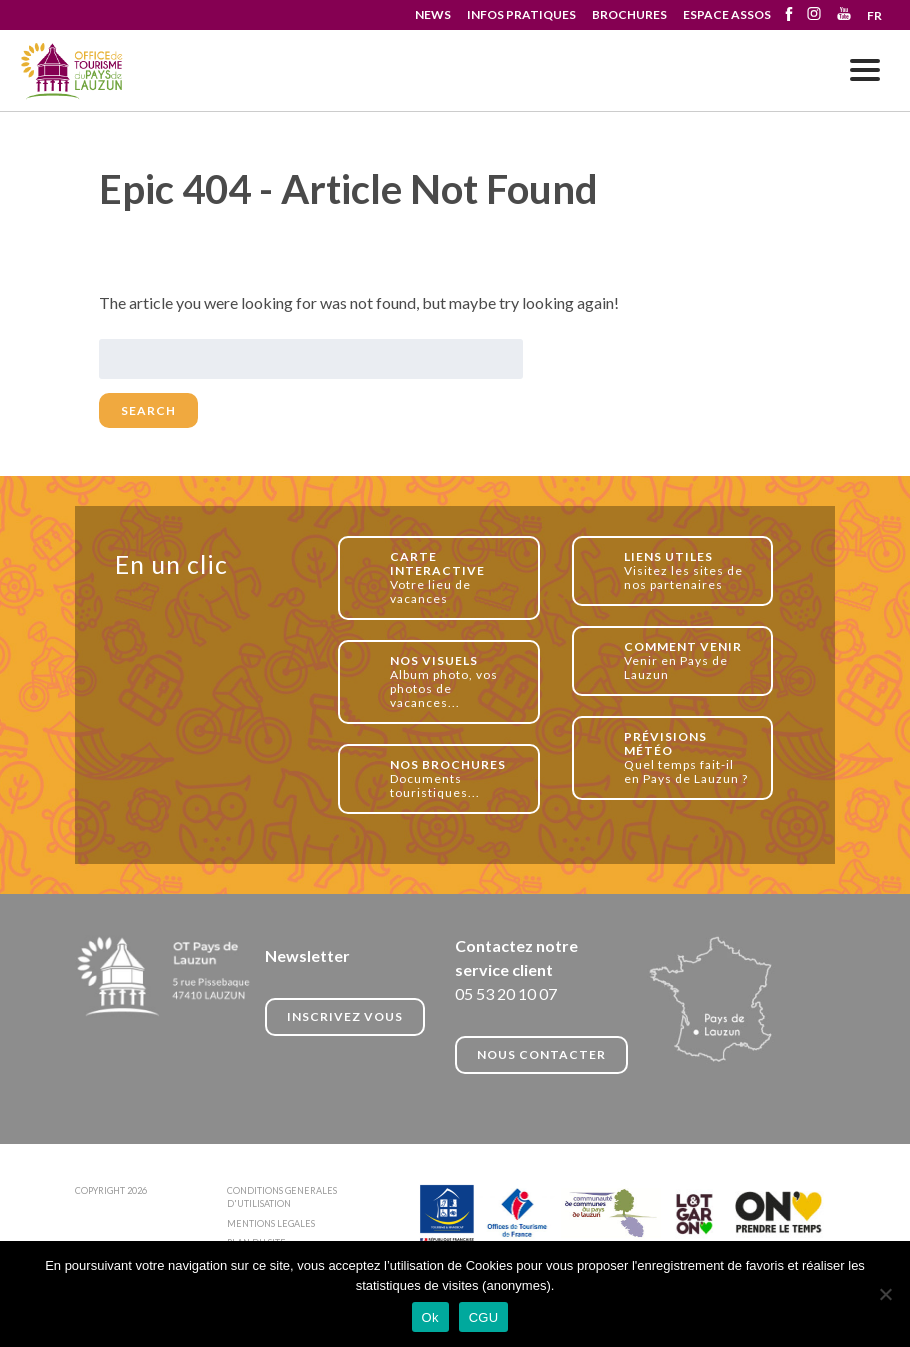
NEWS (433, 14)
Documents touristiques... (453, 778)
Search (148, 410)
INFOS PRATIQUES (521, 14)
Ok (430, 1317)
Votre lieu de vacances (453, 577)
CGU (484, 1317)
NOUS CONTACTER (541, 1054)
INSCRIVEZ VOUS (345, 1016)
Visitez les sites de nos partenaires (687, 570)
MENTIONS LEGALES (271, 1223)
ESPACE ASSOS (727, 14)
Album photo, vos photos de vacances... (453, 681)
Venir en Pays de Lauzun (687, 660)
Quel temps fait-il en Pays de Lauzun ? (687, 757)
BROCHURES (629, 14)
